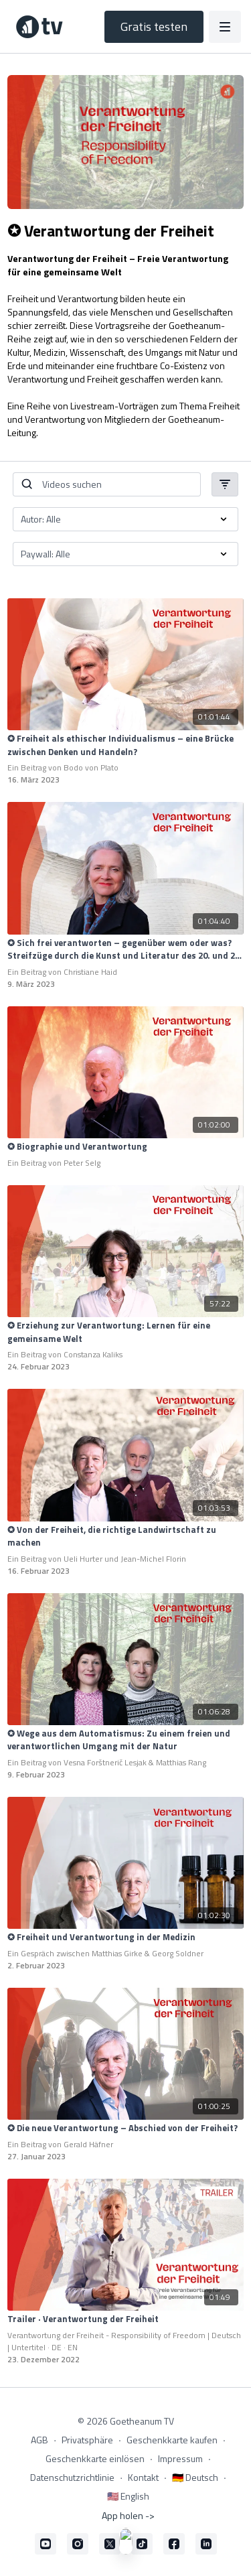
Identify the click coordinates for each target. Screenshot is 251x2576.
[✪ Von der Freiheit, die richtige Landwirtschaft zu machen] (125, 1536)
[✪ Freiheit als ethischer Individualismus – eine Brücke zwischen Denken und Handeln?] (125, 745)
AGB (39, 2440)
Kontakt (143, 2477)
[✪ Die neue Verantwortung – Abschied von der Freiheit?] (125, 2128)
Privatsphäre (87, 2440)
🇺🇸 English (128, 2496)
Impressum (180, 2458)
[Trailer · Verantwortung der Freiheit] (125, 2319)
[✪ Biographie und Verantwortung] (125, 1147)
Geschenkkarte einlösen (95, 2458)
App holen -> (128, 2515)
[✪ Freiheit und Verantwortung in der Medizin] (125, 1937)
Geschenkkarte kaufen (172, 2440)
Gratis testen (153, 26)
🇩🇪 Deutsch (195, 2477)
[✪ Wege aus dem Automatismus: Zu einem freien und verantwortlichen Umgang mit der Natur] (125, 1740)
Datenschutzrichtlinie (72, 2477)
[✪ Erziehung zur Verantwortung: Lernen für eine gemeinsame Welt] (125, 1332)
